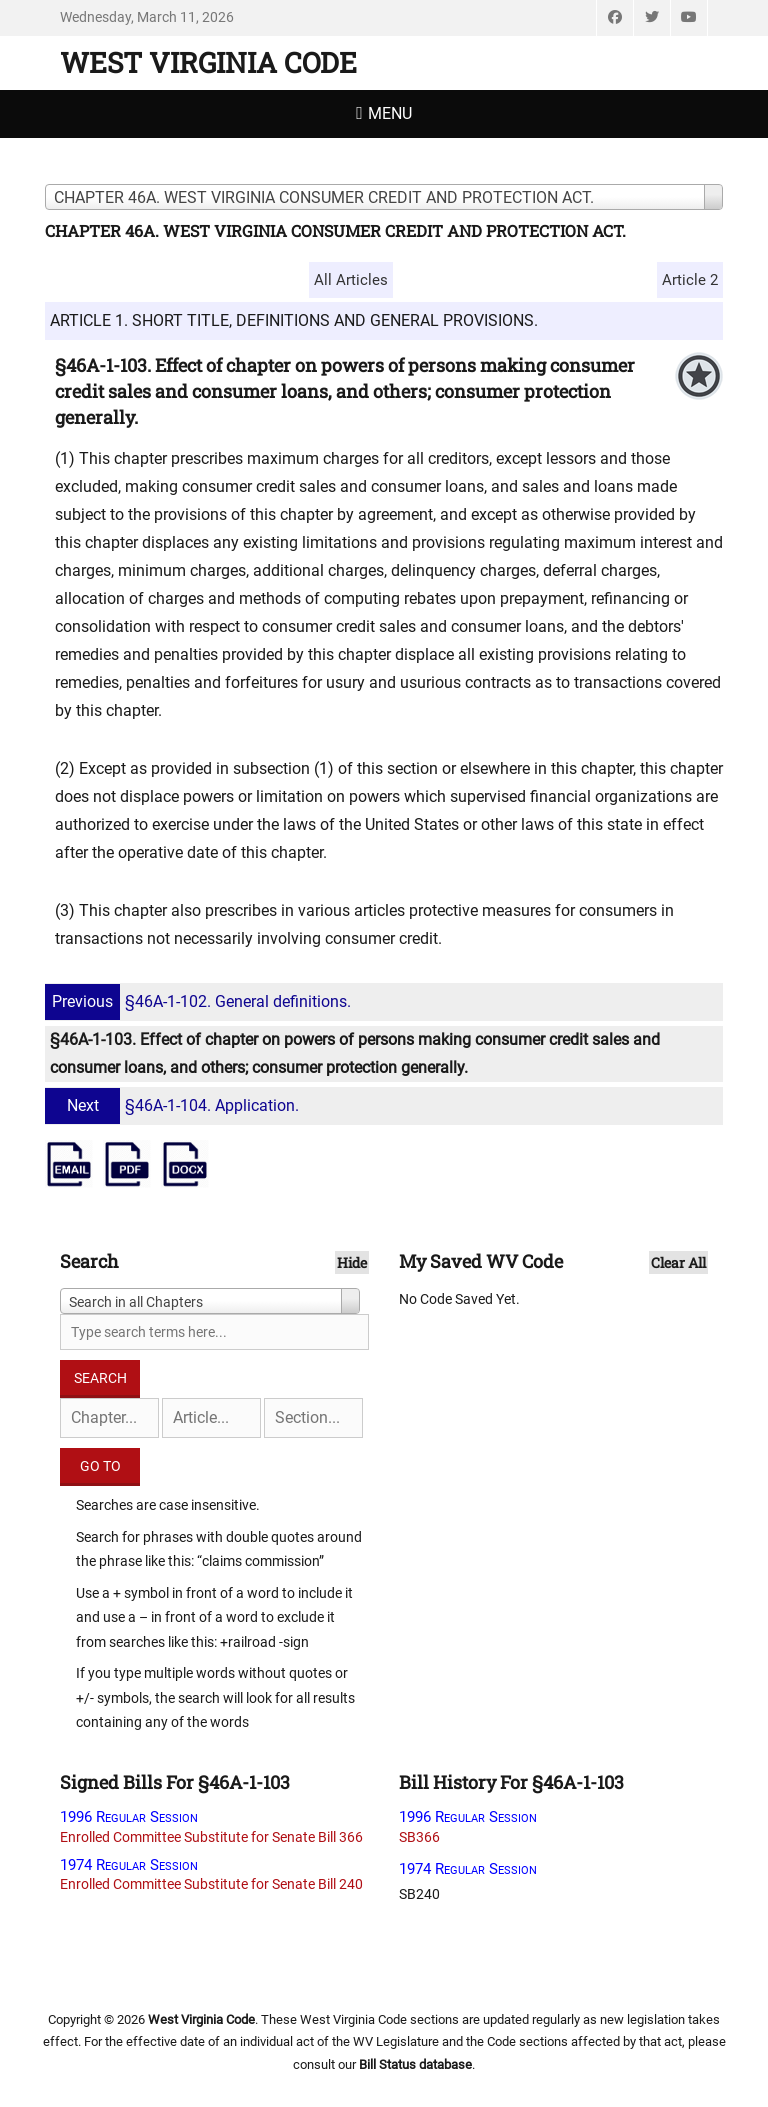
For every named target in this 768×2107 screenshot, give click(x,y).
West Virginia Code (208, 62)
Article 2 (690, 280)
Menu (390, 113)
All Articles (351, 280)
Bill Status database (415, 2064)
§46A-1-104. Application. (174, 1105)
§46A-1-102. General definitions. (200, 1001)
